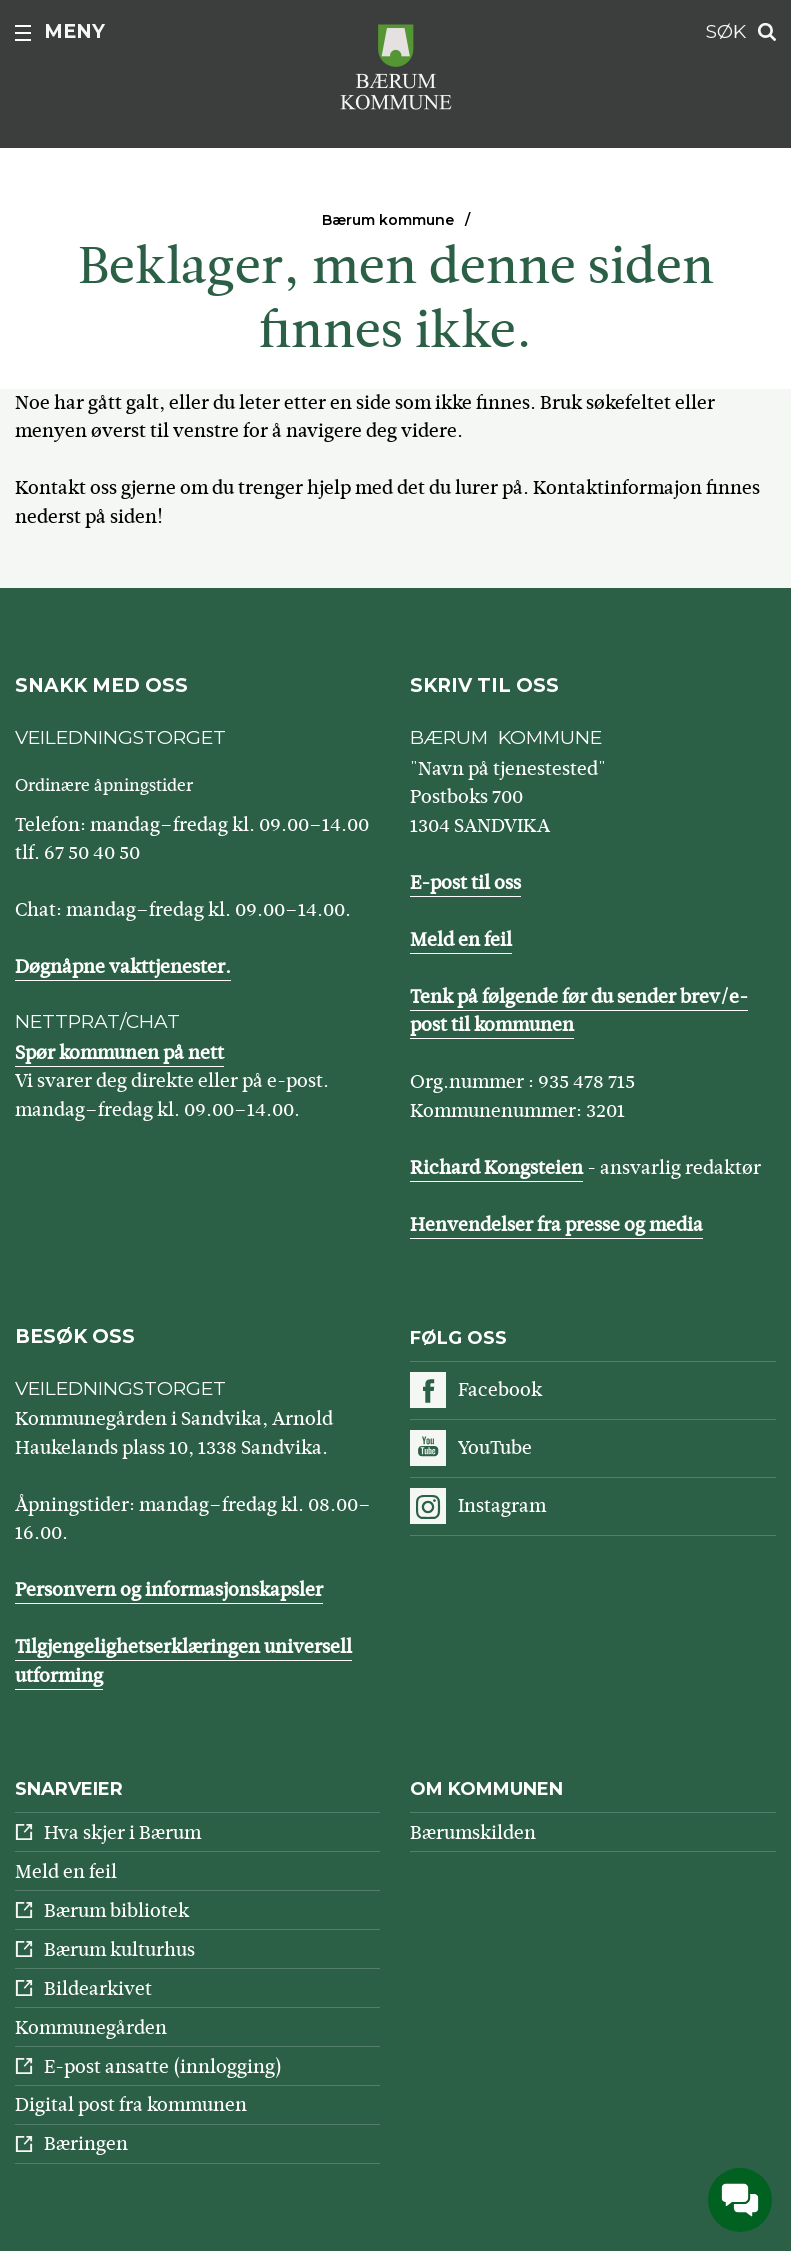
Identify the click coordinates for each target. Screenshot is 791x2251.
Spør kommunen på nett (119, 1052)
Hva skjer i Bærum (122, 1832)
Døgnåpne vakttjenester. (123, 966)
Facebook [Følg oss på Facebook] (500, 1389)
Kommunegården (91, 2027)
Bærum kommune (388, 220)
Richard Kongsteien (496, 1167)
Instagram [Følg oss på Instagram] (502, 1505)
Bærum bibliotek (116, 1910)
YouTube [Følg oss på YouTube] (495, 1447)
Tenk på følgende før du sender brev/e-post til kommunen (579, 1011)
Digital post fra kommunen (131, 2104)
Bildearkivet (98, 1988)
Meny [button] (74, 31)
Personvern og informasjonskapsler (169, 1589)
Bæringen (86, 2143)
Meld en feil (461, 939)
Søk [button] (726, 31)
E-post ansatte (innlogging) (163, 2066)
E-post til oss (465, 882)
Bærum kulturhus (119, 1949)
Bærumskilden (473, 1832)
